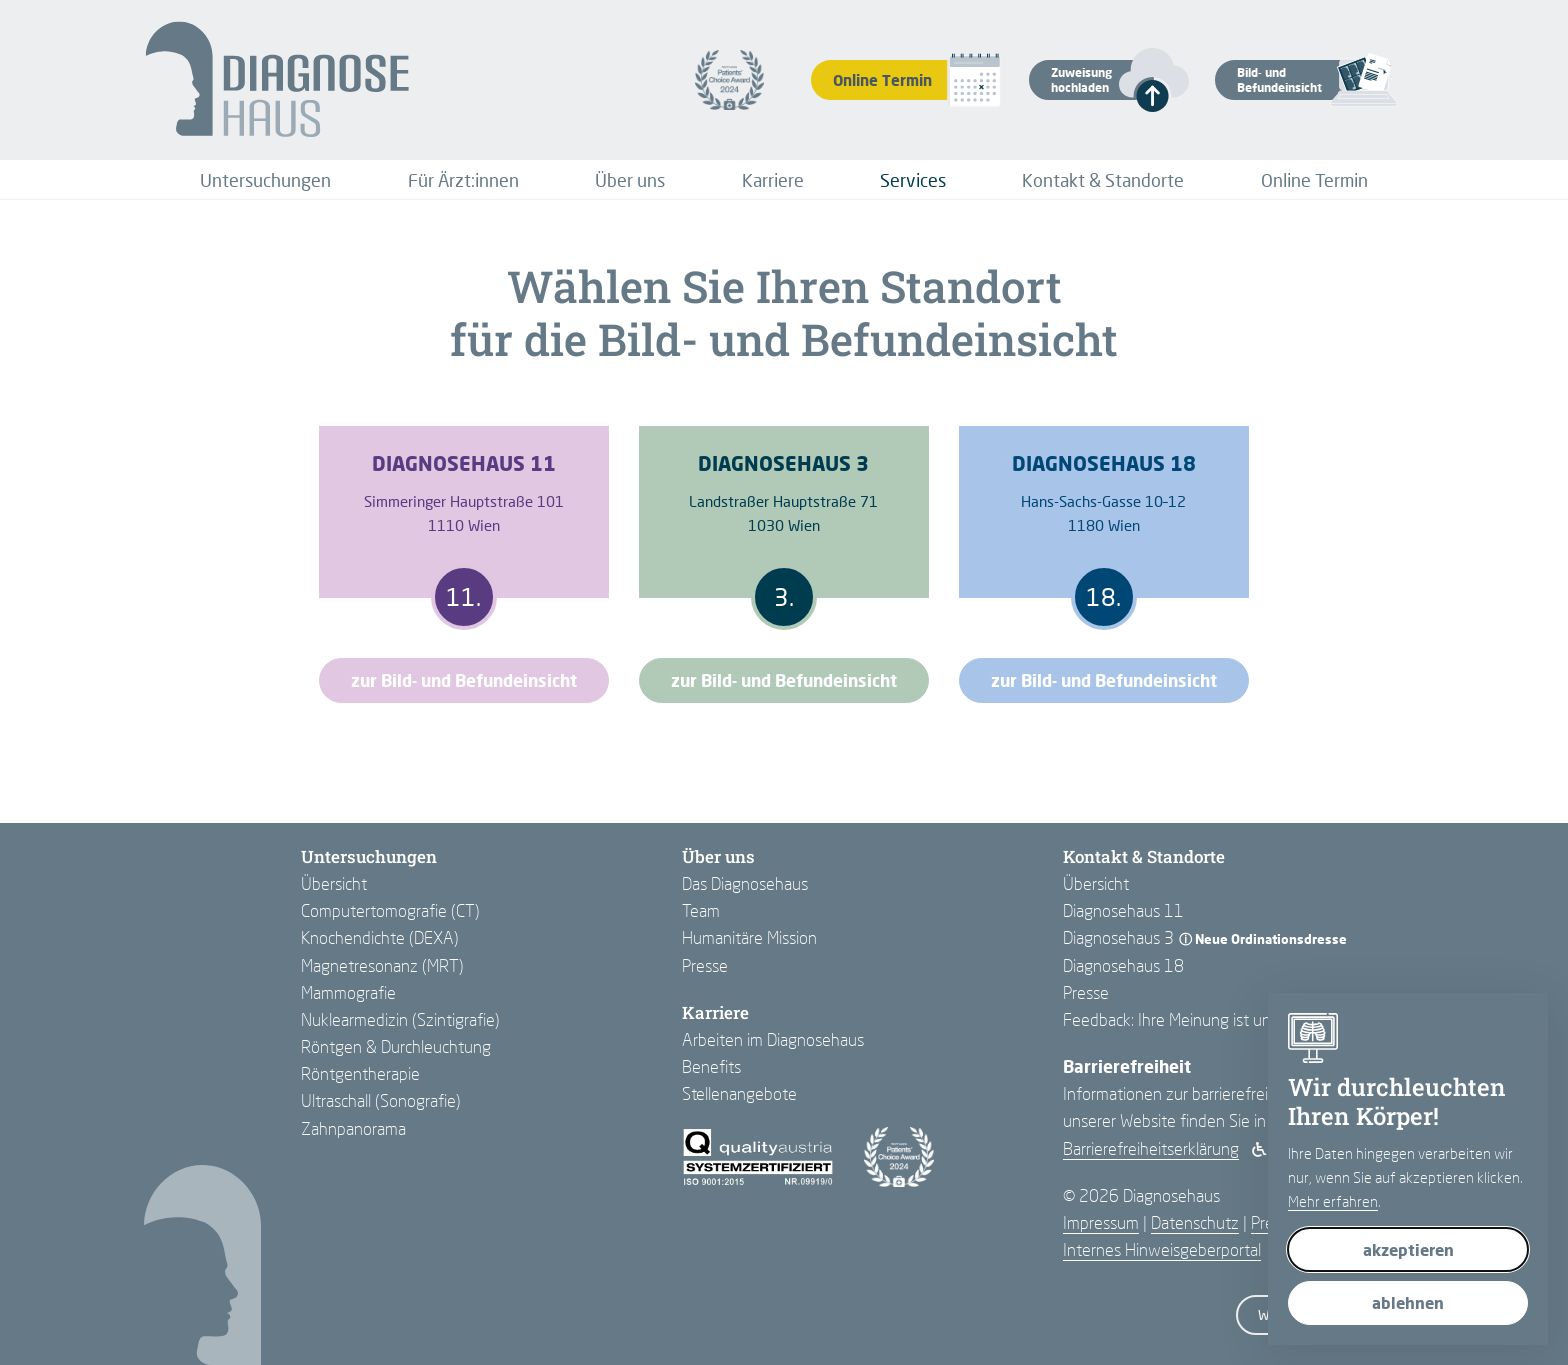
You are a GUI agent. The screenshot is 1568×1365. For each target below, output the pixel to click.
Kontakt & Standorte (1103, 180)
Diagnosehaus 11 (1123, 910)
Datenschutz (1195, 1222)
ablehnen (1408, 1302)
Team (701, 910)
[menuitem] (265, 180)
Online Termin (1314, 180)
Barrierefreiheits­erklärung (1151, 1148)
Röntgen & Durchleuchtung (396, 1046)
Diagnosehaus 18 (1123, 965)
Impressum (1101, 1222)
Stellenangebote (739, 1093)
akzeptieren (1408, 1249)
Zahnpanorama (353, 1128)
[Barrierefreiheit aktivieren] (1259, 1149)
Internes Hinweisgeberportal (1162, 1249)
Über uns (630, 180)
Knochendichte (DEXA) (380, 937)
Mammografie (348, 992)
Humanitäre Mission (749, 937)
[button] (1091, 80)
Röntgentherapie (360, 1073)
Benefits (711, 1066)
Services (913, 180)
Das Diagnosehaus (745, 883)
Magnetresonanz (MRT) (382, 965)
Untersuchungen (265, 180)
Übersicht (334, 883)
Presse (705, 965)
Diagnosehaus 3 (1118, 937)
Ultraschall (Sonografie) (381, 1100)
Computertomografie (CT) (390, 910)
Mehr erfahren (1333, 1201)
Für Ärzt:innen (463, 180)
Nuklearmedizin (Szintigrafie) (400, 1019)
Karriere (773, 180)
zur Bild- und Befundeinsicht (464, 680)
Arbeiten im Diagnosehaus (773, 1039)
